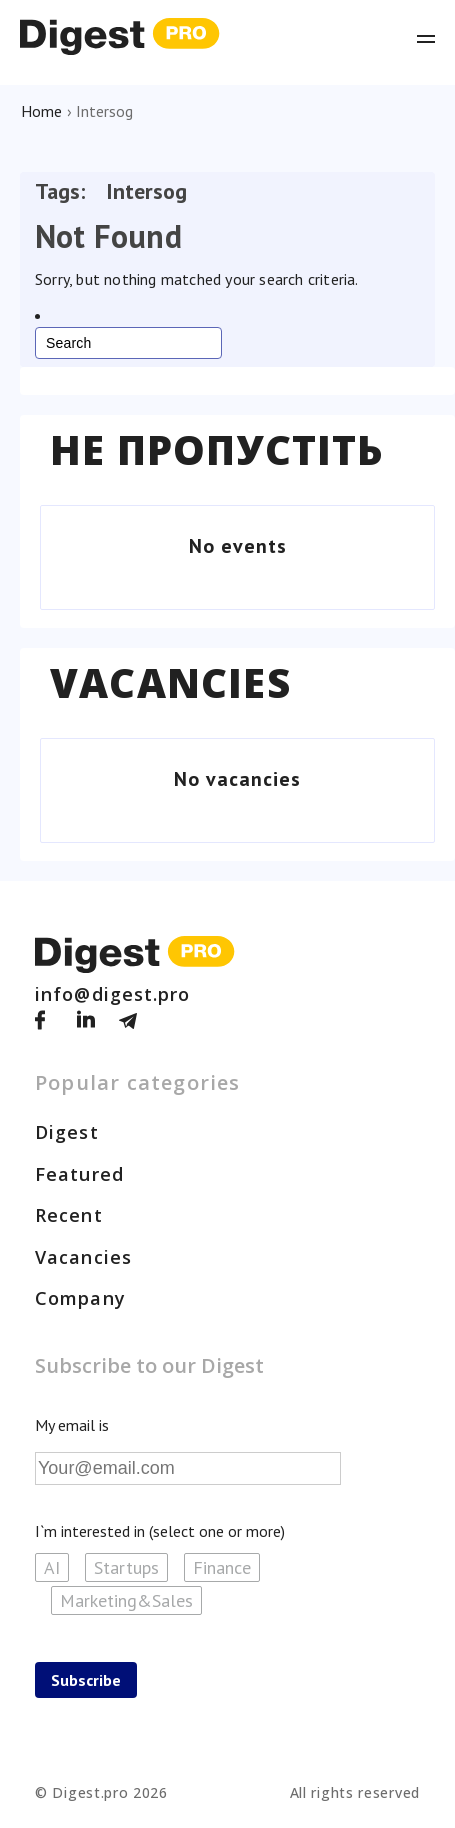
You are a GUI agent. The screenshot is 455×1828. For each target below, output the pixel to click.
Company (80, 1298)
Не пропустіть (217, 450)
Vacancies (170, 683)
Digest (67, 1132)
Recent (69, 1215)
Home (41, 111)
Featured (79, 1174)
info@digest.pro (113, 994)
